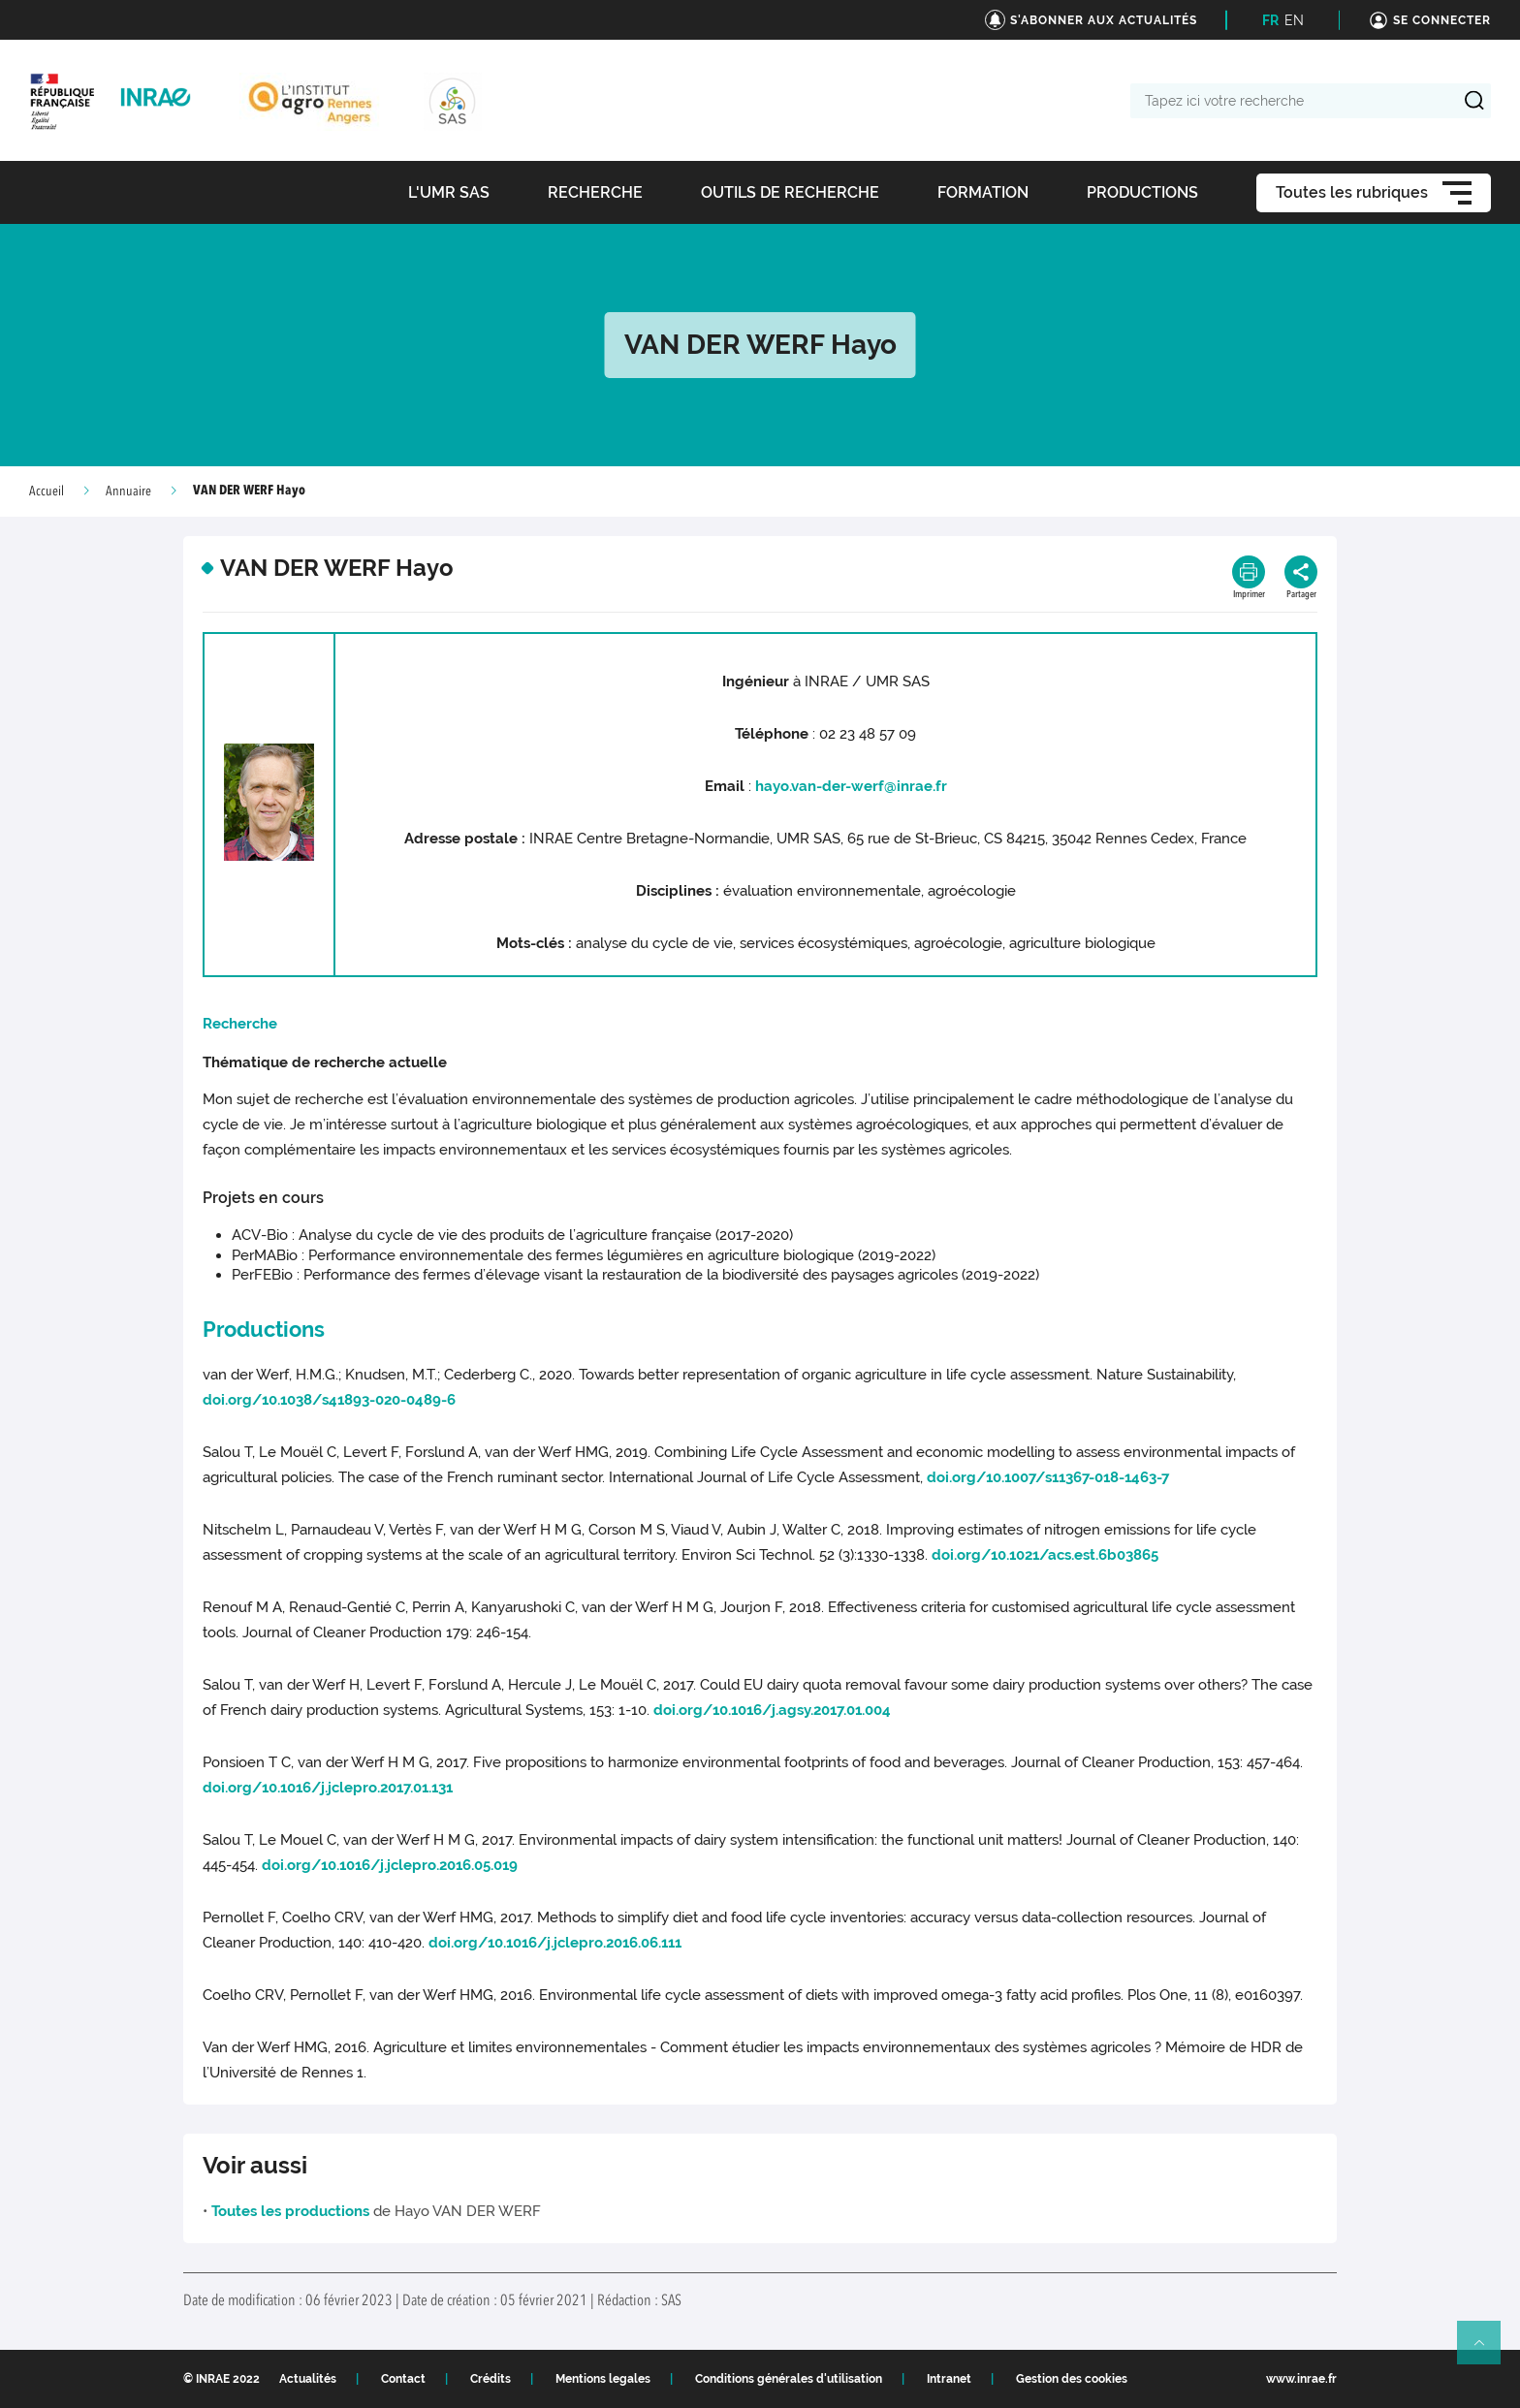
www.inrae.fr (1301, 2379)
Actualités (307, 2379)
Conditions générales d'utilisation (788, 2379)
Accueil (46, 491)
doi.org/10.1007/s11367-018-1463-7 (1048, 1477)
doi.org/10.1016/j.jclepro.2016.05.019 (390, 1865)
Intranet (949, 2379)
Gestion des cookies (1071, 2379)
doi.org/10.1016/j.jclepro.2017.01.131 (328, 1787)
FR (1270, 20)
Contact (403, 2379)
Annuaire (128, 491)
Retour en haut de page (1487, 2350)
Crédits (490, 2379)
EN (1294, 20)
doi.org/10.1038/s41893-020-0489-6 (329, 1400)
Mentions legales (602, 2379)
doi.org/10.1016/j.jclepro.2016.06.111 (554, 1942)
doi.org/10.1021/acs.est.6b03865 (1045, 1555)
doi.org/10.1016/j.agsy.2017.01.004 (772, 1710)
